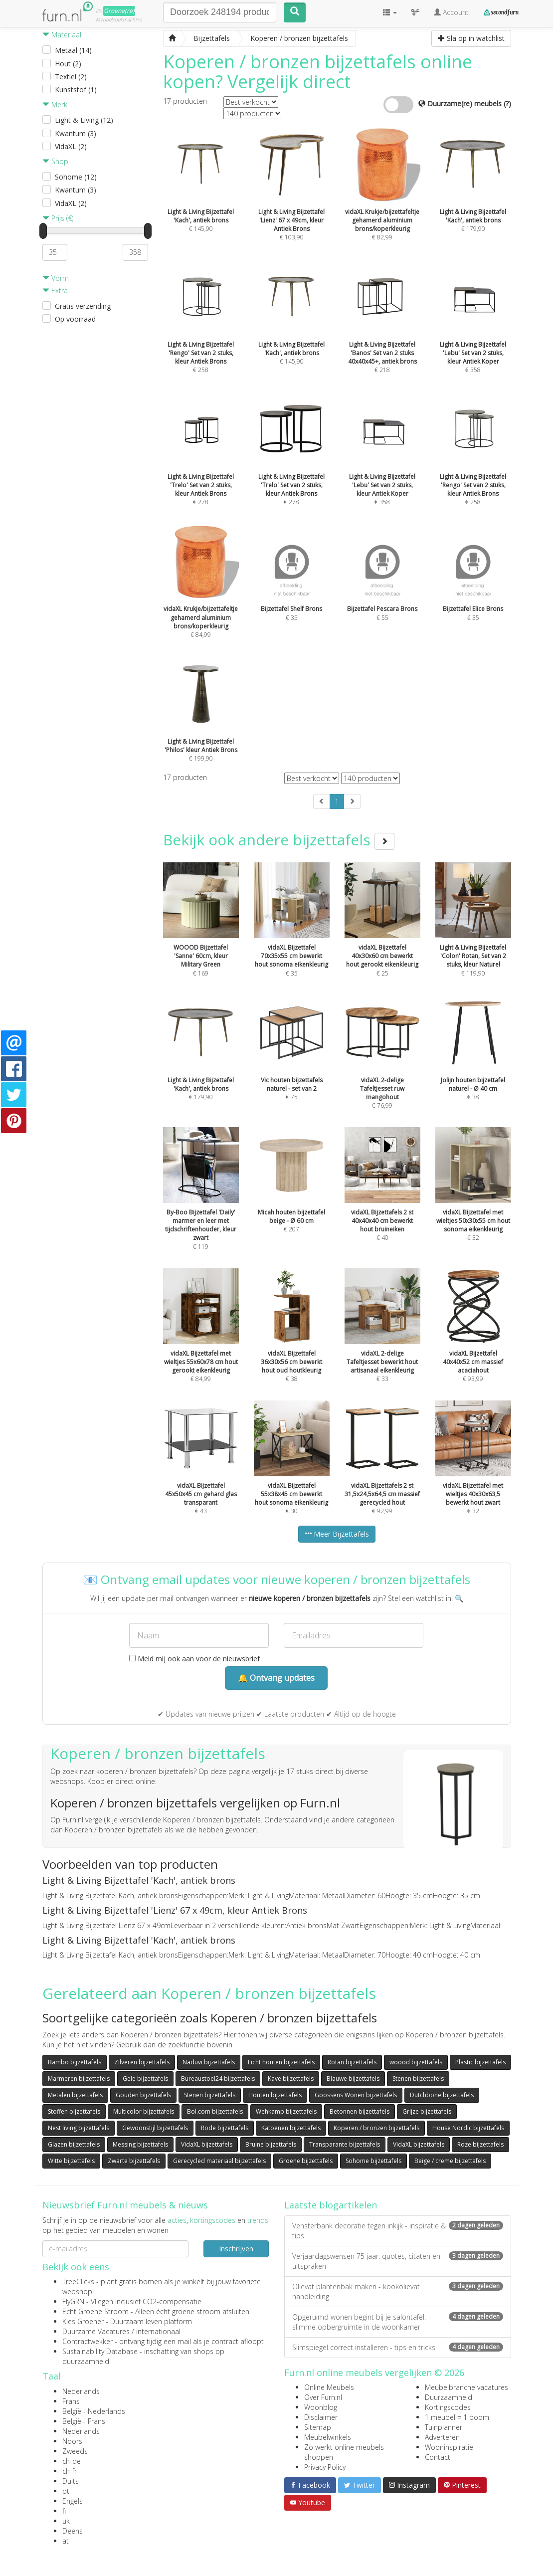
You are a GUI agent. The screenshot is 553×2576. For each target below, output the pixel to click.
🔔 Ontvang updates (276, 1677)
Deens (72, 2531)
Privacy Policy (325, 2467)
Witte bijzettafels (71, 2161)
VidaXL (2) (71, 146)
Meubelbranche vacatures (466, 2387)
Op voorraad (75, 319)
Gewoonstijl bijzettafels (155, 2128)
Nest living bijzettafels (78, 2128)
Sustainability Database (100, 2351)
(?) (507, 103)
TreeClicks (78, 2281)
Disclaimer (321, 2417)
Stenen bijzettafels (418, 2078)
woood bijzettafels (415, 2062)
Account (451, 12)
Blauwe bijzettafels (353, 2078)
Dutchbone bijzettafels (442, 2095)
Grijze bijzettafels (426, 2111)
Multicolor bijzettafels (143, 2111)
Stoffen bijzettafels (74, 2111)
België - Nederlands (93, 2411)
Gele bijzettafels (145, 2078)
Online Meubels (329, 2387)
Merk (54, 104)
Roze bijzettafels (480, 2144)
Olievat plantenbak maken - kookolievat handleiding (397, 2291)
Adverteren (442, 2437)
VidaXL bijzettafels (206, 2144)
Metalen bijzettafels (75, 2095)
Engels (72, 2501)
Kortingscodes (448, 2407)
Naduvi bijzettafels (209, 2062)
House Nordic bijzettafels (468, 2128)
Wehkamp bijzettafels (286, 2111)
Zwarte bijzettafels (134, 2161)
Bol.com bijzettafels (215, 2111)
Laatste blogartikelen (330, 2205)
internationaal (158, 2331)
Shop (55, 161)
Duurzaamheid (448, 2397)
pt (65, 2491)
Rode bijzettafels (224, 2128)
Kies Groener (83, 2321)
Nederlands (81, 2391)
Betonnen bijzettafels (359, 2111)
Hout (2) (68, 63)
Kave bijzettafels (291, 2078)
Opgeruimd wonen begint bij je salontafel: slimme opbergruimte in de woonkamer (397, 2322)
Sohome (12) (76, 177)
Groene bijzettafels (306, 2161)
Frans (71, 2401)
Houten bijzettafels (275, 2095)
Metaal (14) (73, 50)
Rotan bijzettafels (352, 2062)
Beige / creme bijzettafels (450, 2161)
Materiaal (61, 34)
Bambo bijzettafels (74, 2062)
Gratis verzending (83, 306)
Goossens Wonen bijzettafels (356, 2095)
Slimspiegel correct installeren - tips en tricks (397, 2347)
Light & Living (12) (84, 120)
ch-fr (69, 2471)
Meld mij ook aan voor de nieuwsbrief (194, 1658)
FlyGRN (73, 2301)
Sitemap (317, 2427)
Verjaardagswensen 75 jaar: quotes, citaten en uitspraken (397, 2261)
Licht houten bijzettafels (281, 2062)
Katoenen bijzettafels (291, 2128)
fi (64, 2511)
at (65, 2541)
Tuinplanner (443, 2427)
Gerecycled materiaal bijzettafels (219, 2161)
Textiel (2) (71, 76)
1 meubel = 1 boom (457, 2417)
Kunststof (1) (76, 89)
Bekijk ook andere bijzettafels (278, 839)
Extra (55, 290)
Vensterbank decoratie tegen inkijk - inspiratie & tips (397, 2230)
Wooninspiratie (449, 2447)
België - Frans (83, 2421)
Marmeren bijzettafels (79, 2078)
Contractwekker (87, 2341)
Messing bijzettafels (140, 2144)
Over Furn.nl (323, 2397)
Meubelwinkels (327, 2437)
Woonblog (320, 2407)
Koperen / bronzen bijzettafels (376, 2128)
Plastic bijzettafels (480, 2062)
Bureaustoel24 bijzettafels (218, 2078)
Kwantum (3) (75, 133)
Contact (437, 2457)
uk (66, 2521)
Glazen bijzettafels (74, 2144)
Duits (70, 2481)
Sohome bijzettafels (373, 2161)
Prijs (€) (57, 218)
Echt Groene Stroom (95, 2311)
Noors (72, 2441)
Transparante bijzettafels (344, 2144)
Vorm (55, 278)
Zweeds (75, 2451)
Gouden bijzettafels (143, 2095)
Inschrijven (236, 2248)
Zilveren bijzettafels (142, 2062)
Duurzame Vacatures (96, 2331)
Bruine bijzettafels (270, 2144)
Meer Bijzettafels (337, 1534)
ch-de (71, 2461)
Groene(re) (119, 10)
